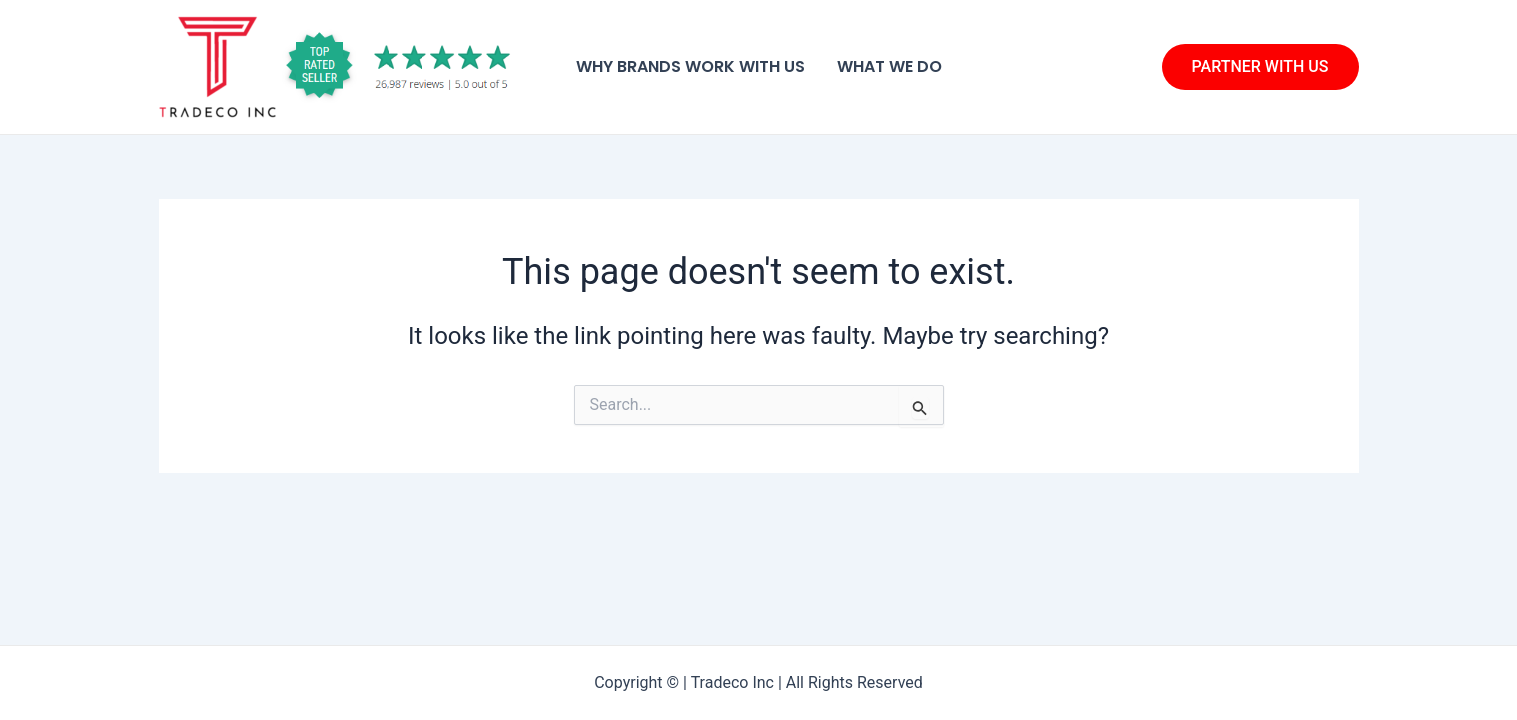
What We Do (889, 66)
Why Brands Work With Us (690, 66)
